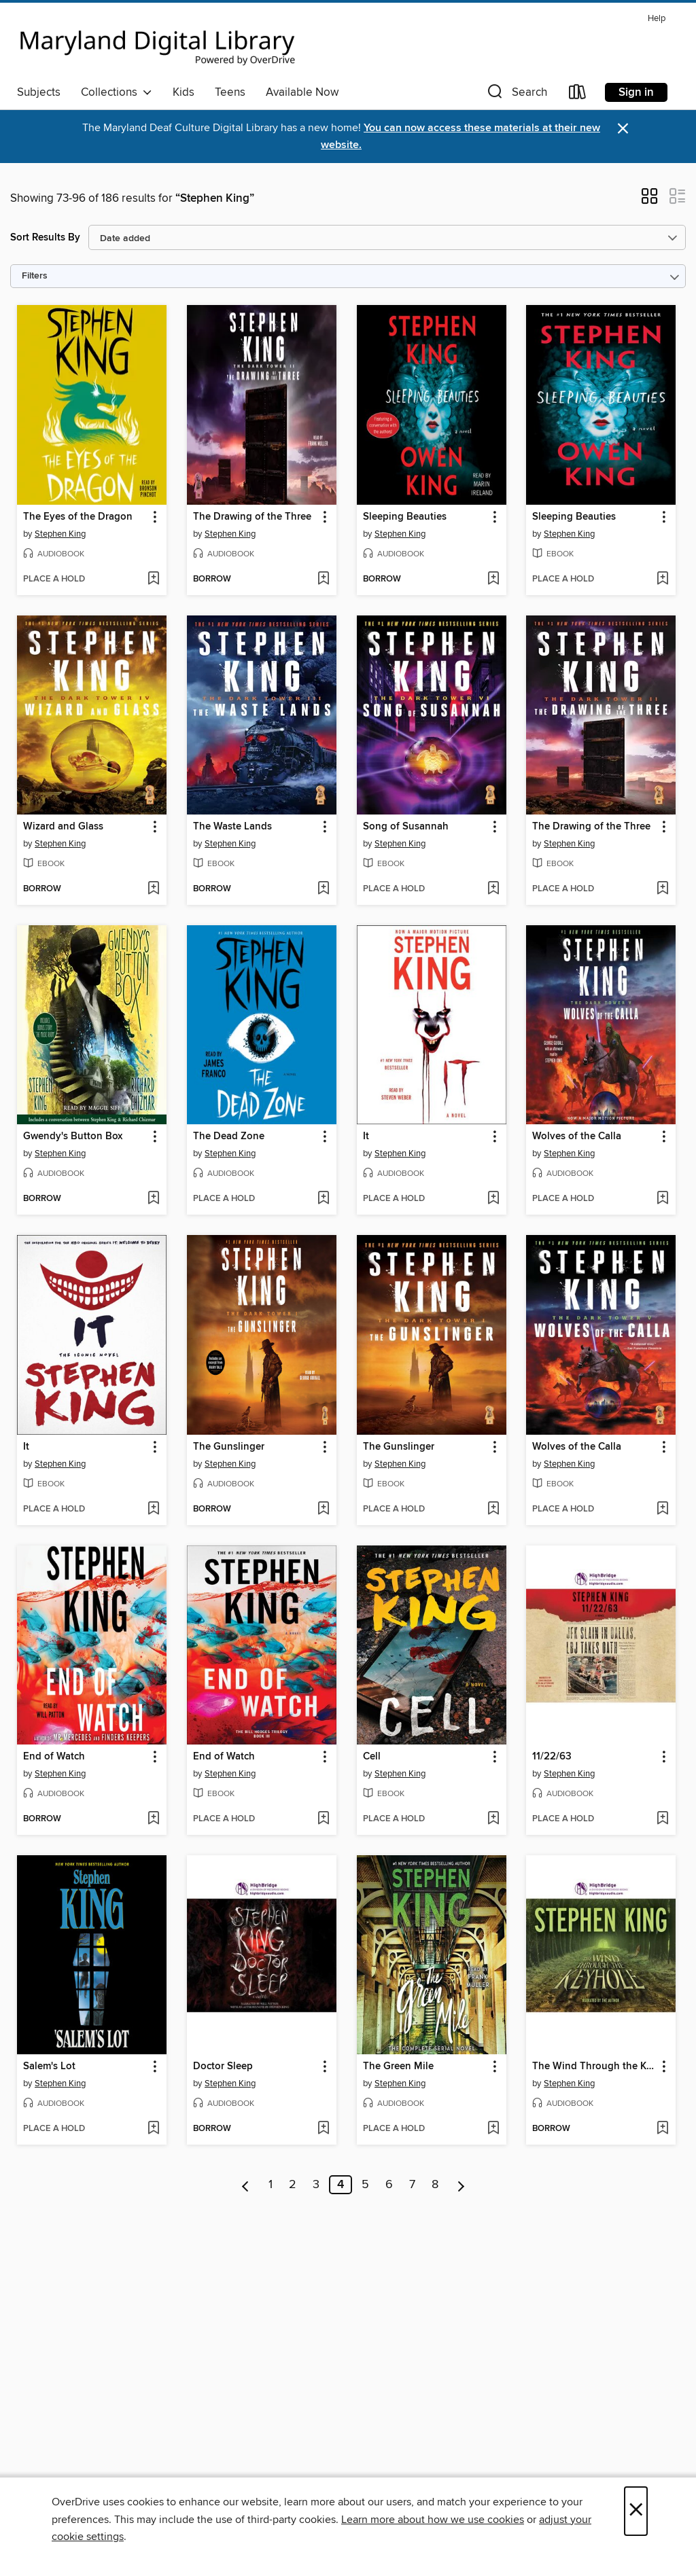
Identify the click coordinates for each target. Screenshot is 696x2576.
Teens (230, 92)
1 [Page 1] (270, 2184)
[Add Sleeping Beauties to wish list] (493, 579)
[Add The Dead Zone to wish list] (323, 1199)
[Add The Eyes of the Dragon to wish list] (153, 579)
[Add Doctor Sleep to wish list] (323, 2129)
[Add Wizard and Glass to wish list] (153, 889)
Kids (183, 92)
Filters (35, 276)
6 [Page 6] (389, 2184)
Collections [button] (116, 92)
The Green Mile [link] (398, 2066)
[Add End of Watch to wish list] (153, 1819)
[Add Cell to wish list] (493, 1819)
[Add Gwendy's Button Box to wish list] (153, 1199)
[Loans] (577, 95)
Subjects (38, 92)
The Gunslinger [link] (228, 1447)
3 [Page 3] (316, 2184)
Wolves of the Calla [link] (576, 1136)
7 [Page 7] (412, 2184)
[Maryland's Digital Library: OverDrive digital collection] (158, 43)
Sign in (636, 92)
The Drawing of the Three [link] (252, 517)
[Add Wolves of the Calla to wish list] (662, 1199)
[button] (515, 95)
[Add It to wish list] (493, 1199)
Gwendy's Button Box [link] (72, 1136)
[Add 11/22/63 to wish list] (662, 1819)
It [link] (366, 1136)
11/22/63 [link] (552, 1757)
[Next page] (461, 2185)
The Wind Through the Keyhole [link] (594, 2066)
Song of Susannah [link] (406, 827)
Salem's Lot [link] (49, 2066)
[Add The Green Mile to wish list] (493, 2129)
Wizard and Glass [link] (63, 827)
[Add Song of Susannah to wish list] (493, 889)
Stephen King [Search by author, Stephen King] (60, 534)
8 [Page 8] (435, 2184)
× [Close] (635, 2511)
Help (656, 19)
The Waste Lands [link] (232, 827)
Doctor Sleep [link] (223, 2066)
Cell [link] (372, 1757)
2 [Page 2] (292, 2184)
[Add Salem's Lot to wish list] (153, 2129)
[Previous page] (245, 2185)
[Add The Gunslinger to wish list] (323, 1509)
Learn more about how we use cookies (432, 2519)
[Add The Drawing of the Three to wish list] (323, 579)
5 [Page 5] (365, 2184)
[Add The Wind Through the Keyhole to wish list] (662, 2129)
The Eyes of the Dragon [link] (78, 517)
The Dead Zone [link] (228, 1136)
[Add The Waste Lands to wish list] (323, 889)
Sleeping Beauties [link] (405, 517)
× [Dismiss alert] (623, 128)
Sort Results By (45, 237)
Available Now (302, 92)
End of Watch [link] (54, 1757)
